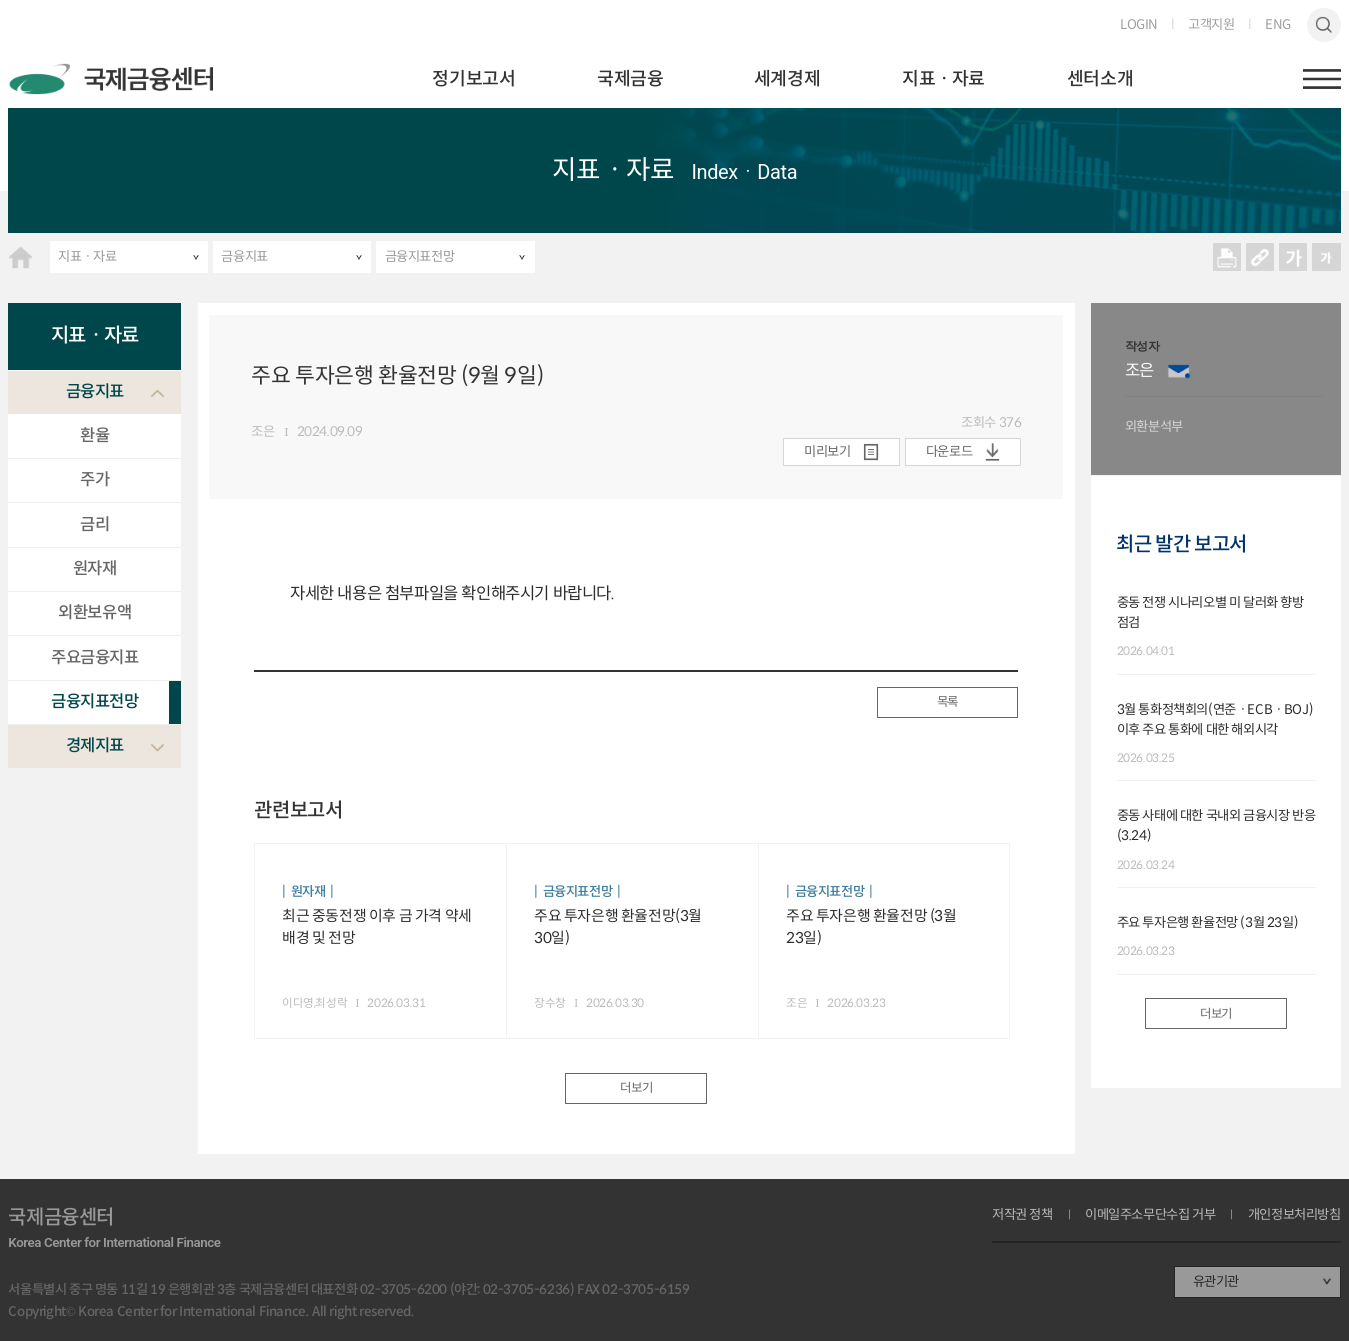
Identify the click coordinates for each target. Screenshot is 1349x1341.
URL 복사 (1259, 257)
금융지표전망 (420, 256)
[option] (1224, 389)
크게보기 (1293, 257)
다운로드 (949, 451)
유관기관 (1216, 1281)
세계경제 (787, 78)
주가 (94, 479)
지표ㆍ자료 (943, 78)
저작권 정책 (1022, 1214)
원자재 (95, 568)
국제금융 (630, 78)
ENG (1278, 24)
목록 (947, 702)
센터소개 (1100, 78)
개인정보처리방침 (1294, 1214)
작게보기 (1326, 257)
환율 (94, 435)
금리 (94, 524)
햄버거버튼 (1321, 78)
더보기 (636, 1088)
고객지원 (1211, 24)
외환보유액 (94, 612)
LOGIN (1139, 24)
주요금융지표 (95, 657)
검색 (1323, 24)
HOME (20, 257)
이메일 (1178, 371)
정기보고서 (473, 78)
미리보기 (827, 451)
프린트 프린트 (1226, 257)
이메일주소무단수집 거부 (1150, 1214)
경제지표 (95, 745)
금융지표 (244, 256)
